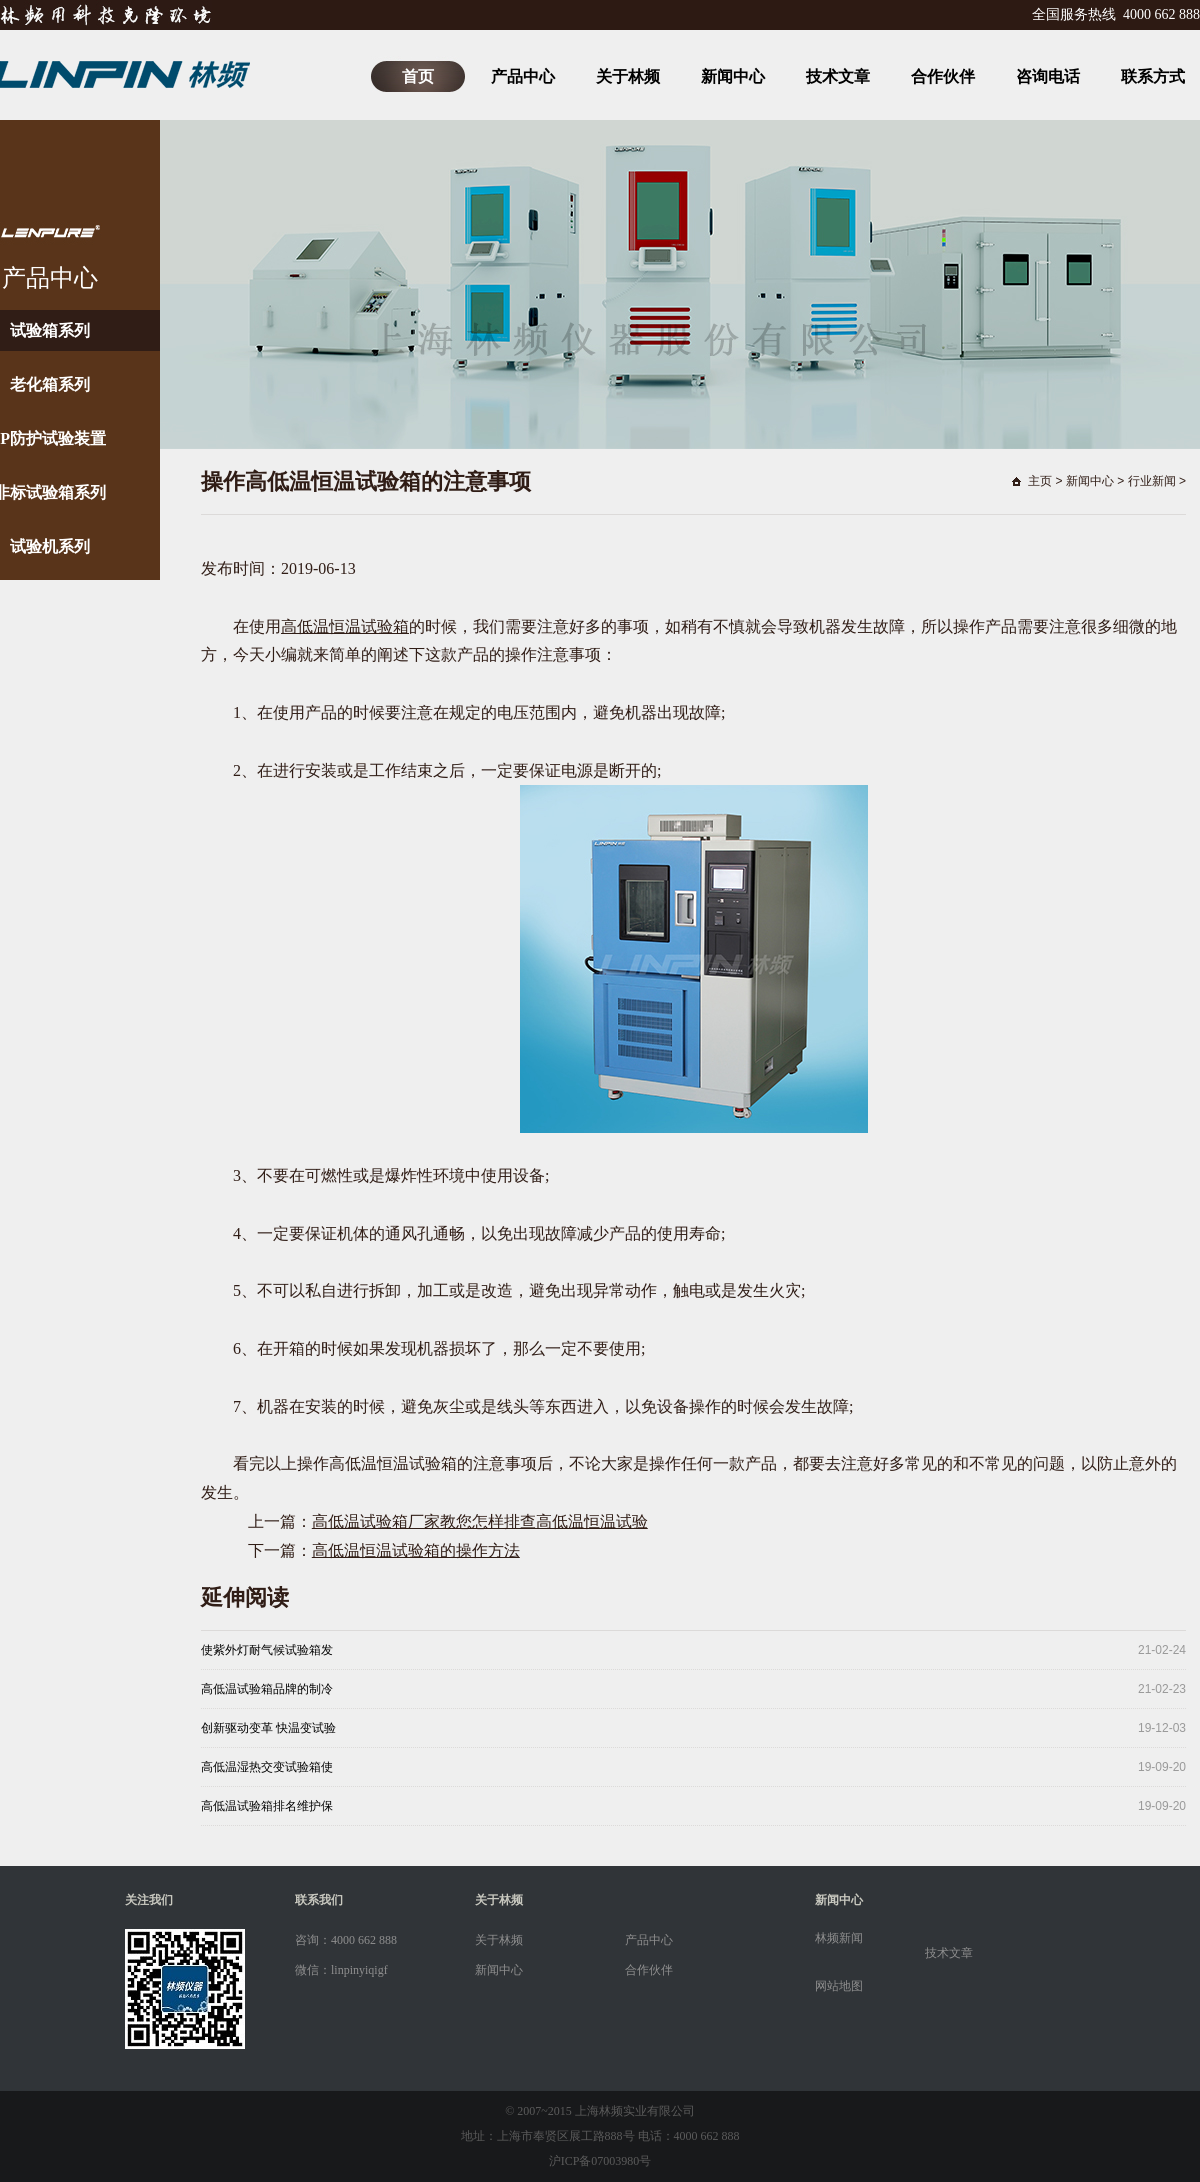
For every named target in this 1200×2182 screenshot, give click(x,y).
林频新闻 (839, 1938)
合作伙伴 (943, 76)
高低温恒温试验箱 (345, 626)
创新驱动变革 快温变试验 (268, 1728)
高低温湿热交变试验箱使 (267, 1767)
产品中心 (523, 76)
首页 (418, 76)
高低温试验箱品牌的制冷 (267, 1689)
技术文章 (838, 76)
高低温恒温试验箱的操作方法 (416, 1550)
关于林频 (628, 76)
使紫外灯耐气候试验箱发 (267, 1650)
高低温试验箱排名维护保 (267, 1806)
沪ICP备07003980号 (600, 2161)
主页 (1040, 481)
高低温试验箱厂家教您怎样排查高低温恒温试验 (480, 1521)
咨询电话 (1048, 76)
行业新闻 (1152, 481)
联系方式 (1153, 76)
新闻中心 (733, 76)
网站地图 (839, 1986)
